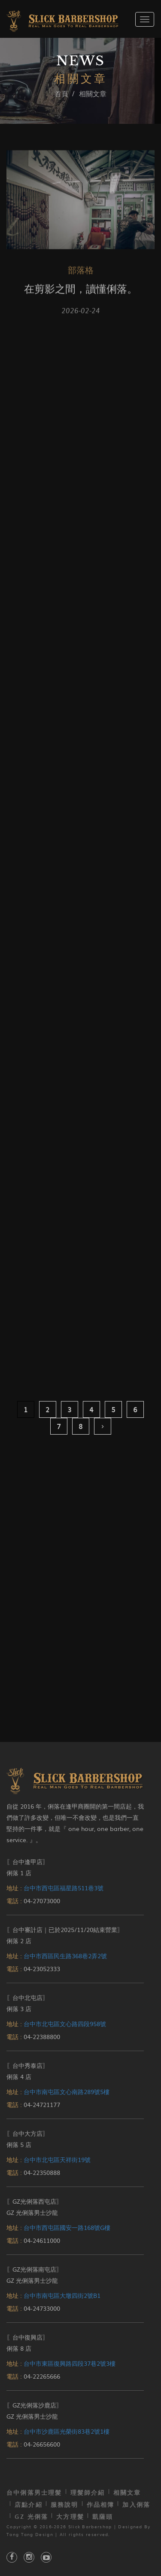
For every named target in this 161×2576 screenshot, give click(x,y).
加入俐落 (136, 2504)
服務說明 (65, 2504)
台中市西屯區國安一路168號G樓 (67, 2227)
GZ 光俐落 (31, 2516)
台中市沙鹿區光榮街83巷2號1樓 (66, 2431)
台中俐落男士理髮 (34, 2492)
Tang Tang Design (29, 2534)
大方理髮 (70, 2516)
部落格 (81, 273)
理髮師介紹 (87, 2492)
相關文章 (127, 2492)
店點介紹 (29, 2504)
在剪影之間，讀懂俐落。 (80, 292)
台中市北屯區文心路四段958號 (65, 2023)
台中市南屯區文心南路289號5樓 (66, 2091)
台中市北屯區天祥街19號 (57, 2159)
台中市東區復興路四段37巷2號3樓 (69, 2363)
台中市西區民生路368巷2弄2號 (65, 1955)
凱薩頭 (102, 2516)
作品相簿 (101, 2504)
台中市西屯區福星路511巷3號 (63, 1887)
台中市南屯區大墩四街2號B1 (62, 2295)
